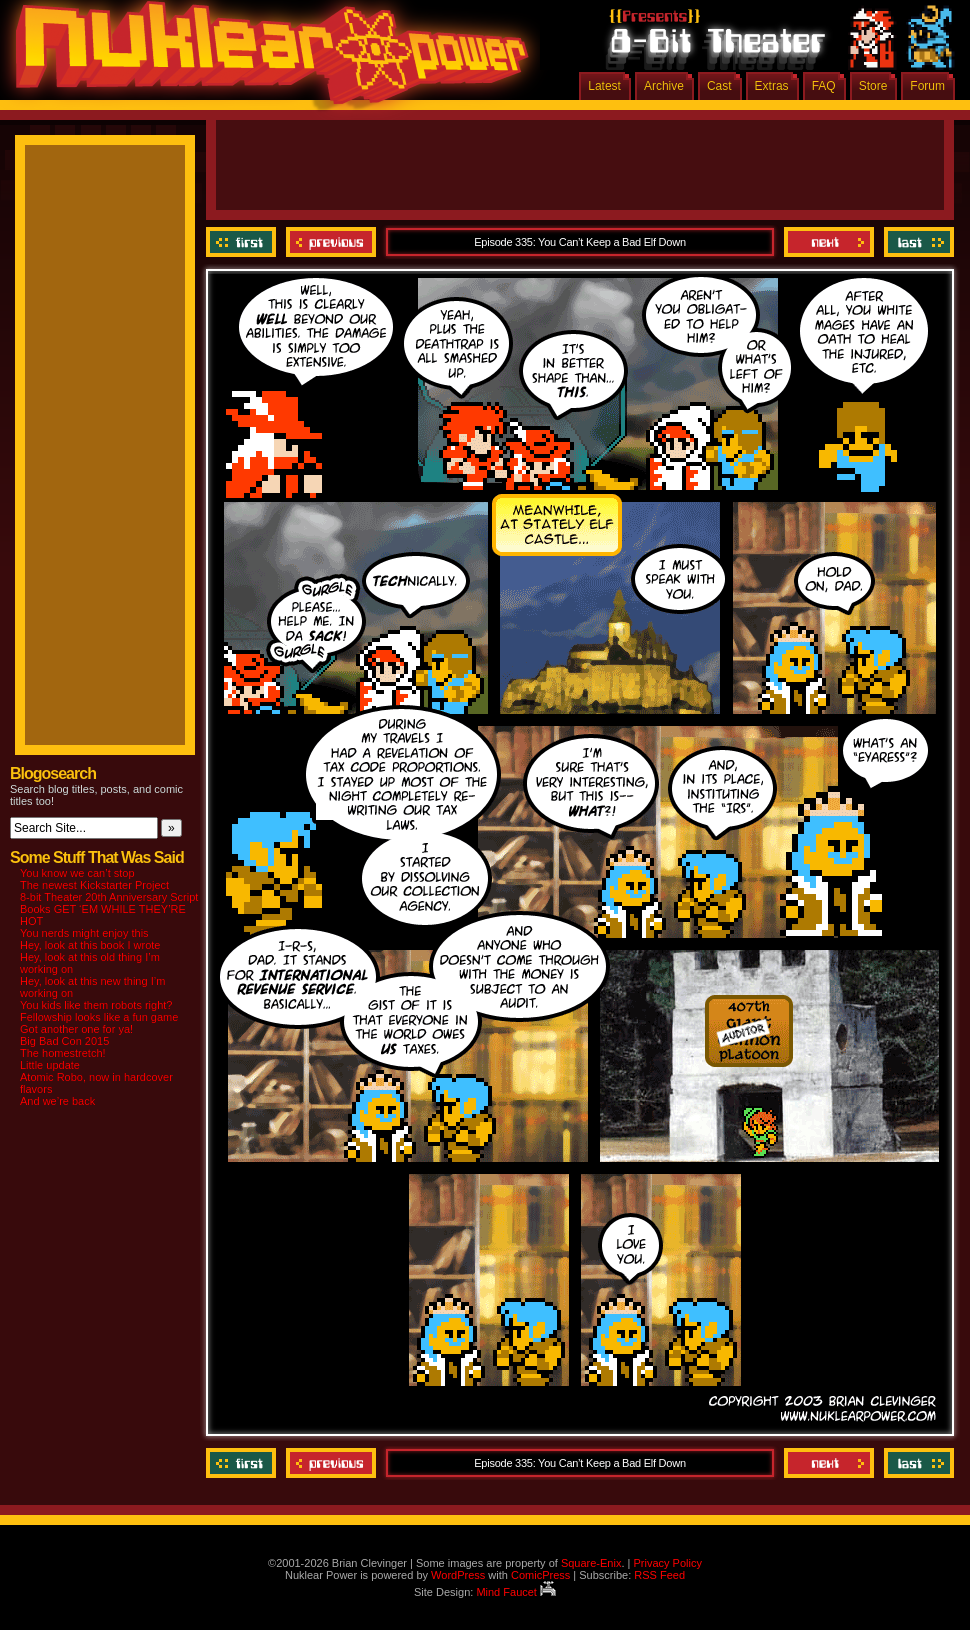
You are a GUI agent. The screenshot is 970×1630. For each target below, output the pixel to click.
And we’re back (57, 1101)
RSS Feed (659, 1575)
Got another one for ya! (76, 1029)
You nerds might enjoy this (84, 933)
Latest (604, 86)
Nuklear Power (265, 60)
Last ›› (916, 242)
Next (829, 242)
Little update (50, 1065)
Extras (772, 86)
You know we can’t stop (77, 873)
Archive (664, 86)
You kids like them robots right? (96, 1005)
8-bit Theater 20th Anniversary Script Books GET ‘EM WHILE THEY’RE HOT (109, 909)
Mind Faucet (516, 1592)
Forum (927, 86)
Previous (331, 242)
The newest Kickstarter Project (94, 885)
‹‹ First (243, 242)
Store (873, 86)
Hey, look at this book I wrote (90, 945)
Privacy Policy (667, 1563)
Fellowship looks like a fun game (99, 1017)
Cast (719, 86)
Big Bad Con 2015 (64, 1041)
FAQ (824, 86)
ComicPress (540, 1575)
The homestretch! (63, 1053)
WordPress (458, 1575)
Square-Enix (591, 1563)
